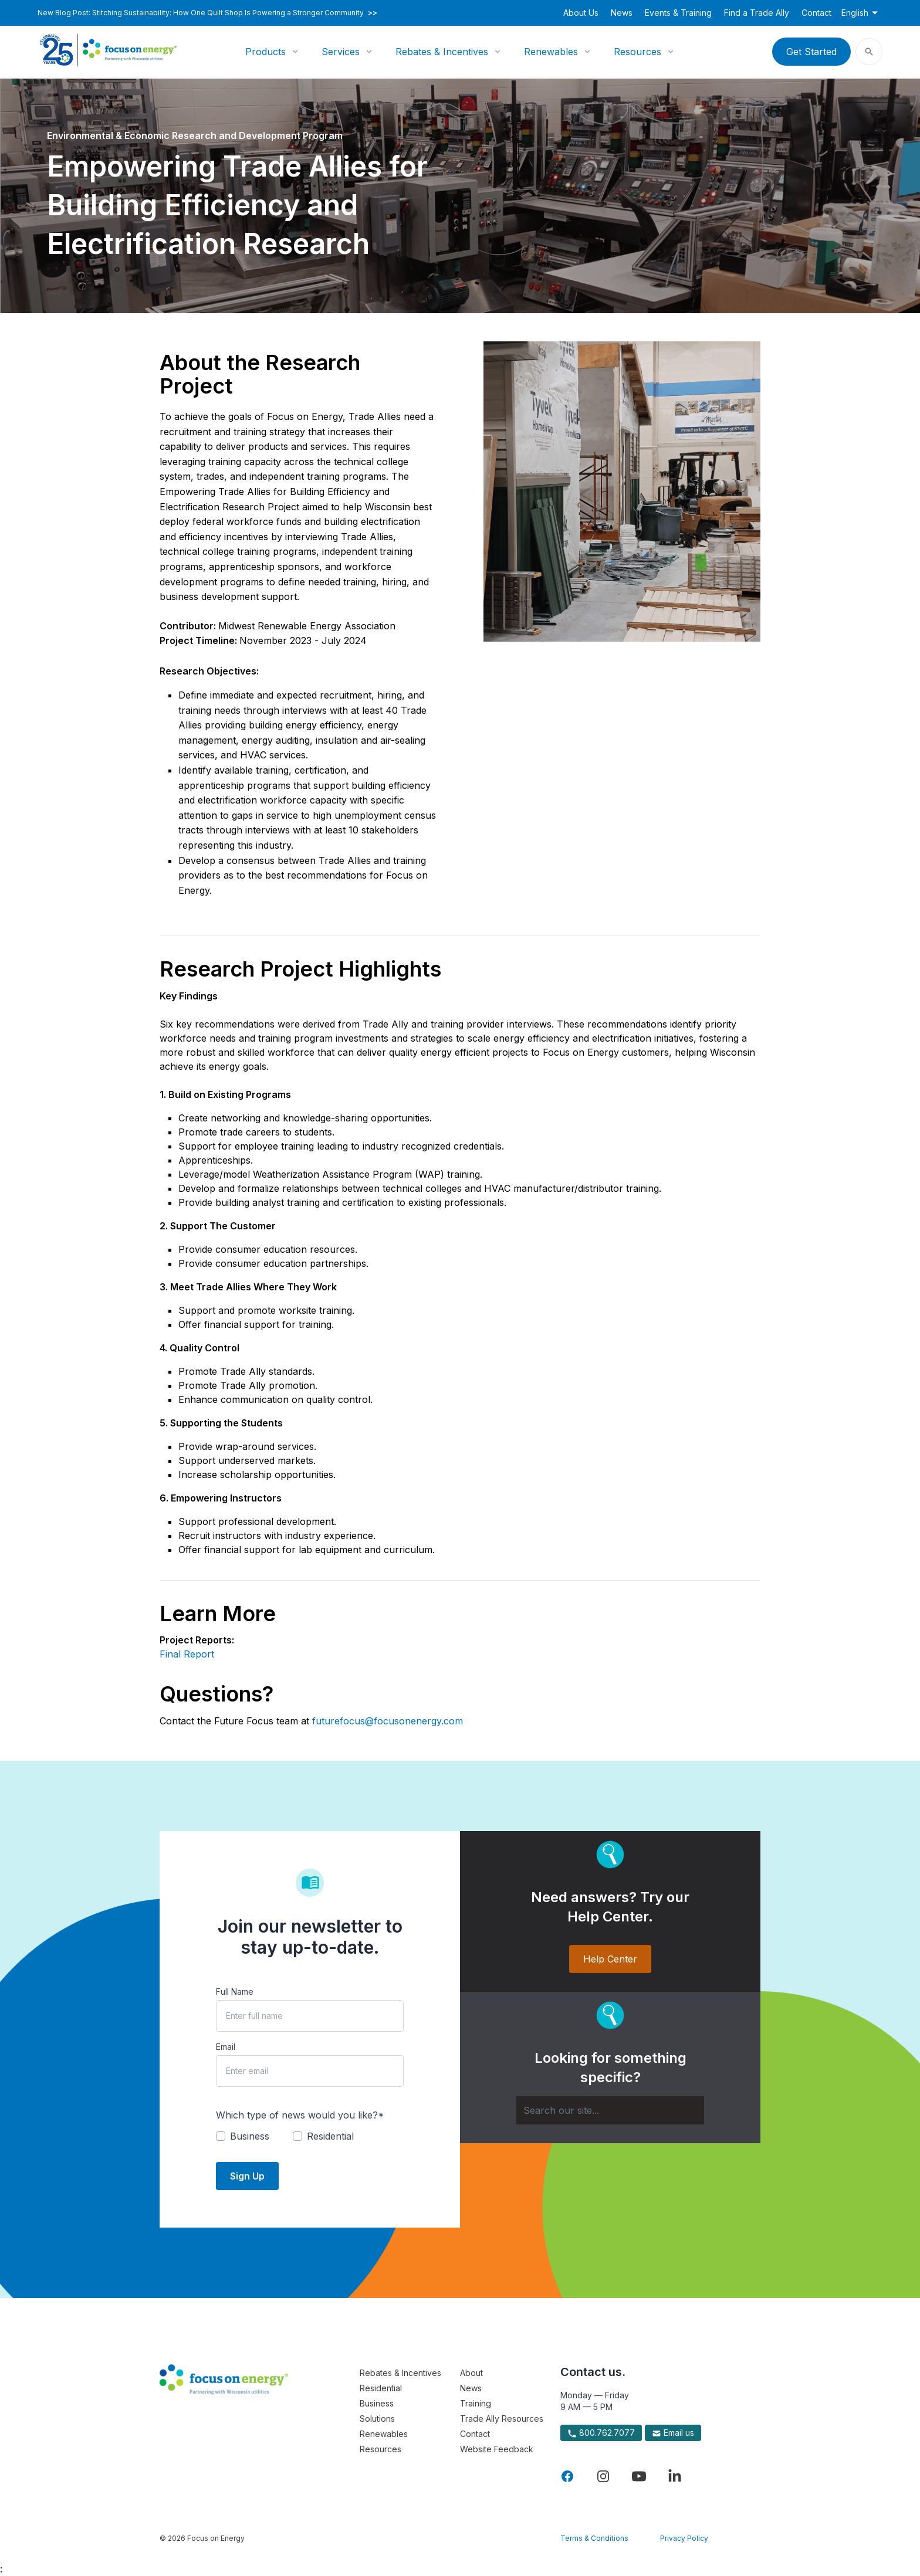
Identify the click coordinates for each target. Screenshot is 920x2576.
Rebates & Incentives (441, 51)
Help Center (610, 1959)
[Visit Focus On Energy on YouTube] (639, 2476)
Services (341, 51)
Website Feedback (496, 2449)
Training (475, 2403)
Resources (637, 51)
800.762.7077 (601, 2433)
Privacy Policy (684, 2538)
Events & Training (678, 13)
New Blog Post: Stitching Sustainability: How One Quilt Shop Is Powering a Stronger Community (207, 12)
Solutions (377, 2419)
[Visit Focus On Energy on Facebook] (567, 2476)
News (621, 13)
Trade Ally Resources (501, 2419)
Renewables (551, 51)
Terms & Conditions (594, 2538)
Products (265, 51)
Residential (381, 2388)
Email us (673, 2433)
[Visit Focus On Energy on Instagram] (603, 2476)
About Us (580, 13)
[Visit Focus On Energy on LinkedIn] (675, 2476)
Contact (816, 13)
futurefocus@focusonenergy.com (387, 1721)
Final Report (187, 1654)
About (471, 2373)
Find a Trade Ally (756, 13)
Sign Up (247, 2176)
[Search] (610, 2110)
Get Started (811, 51)
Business (377, 2403)
